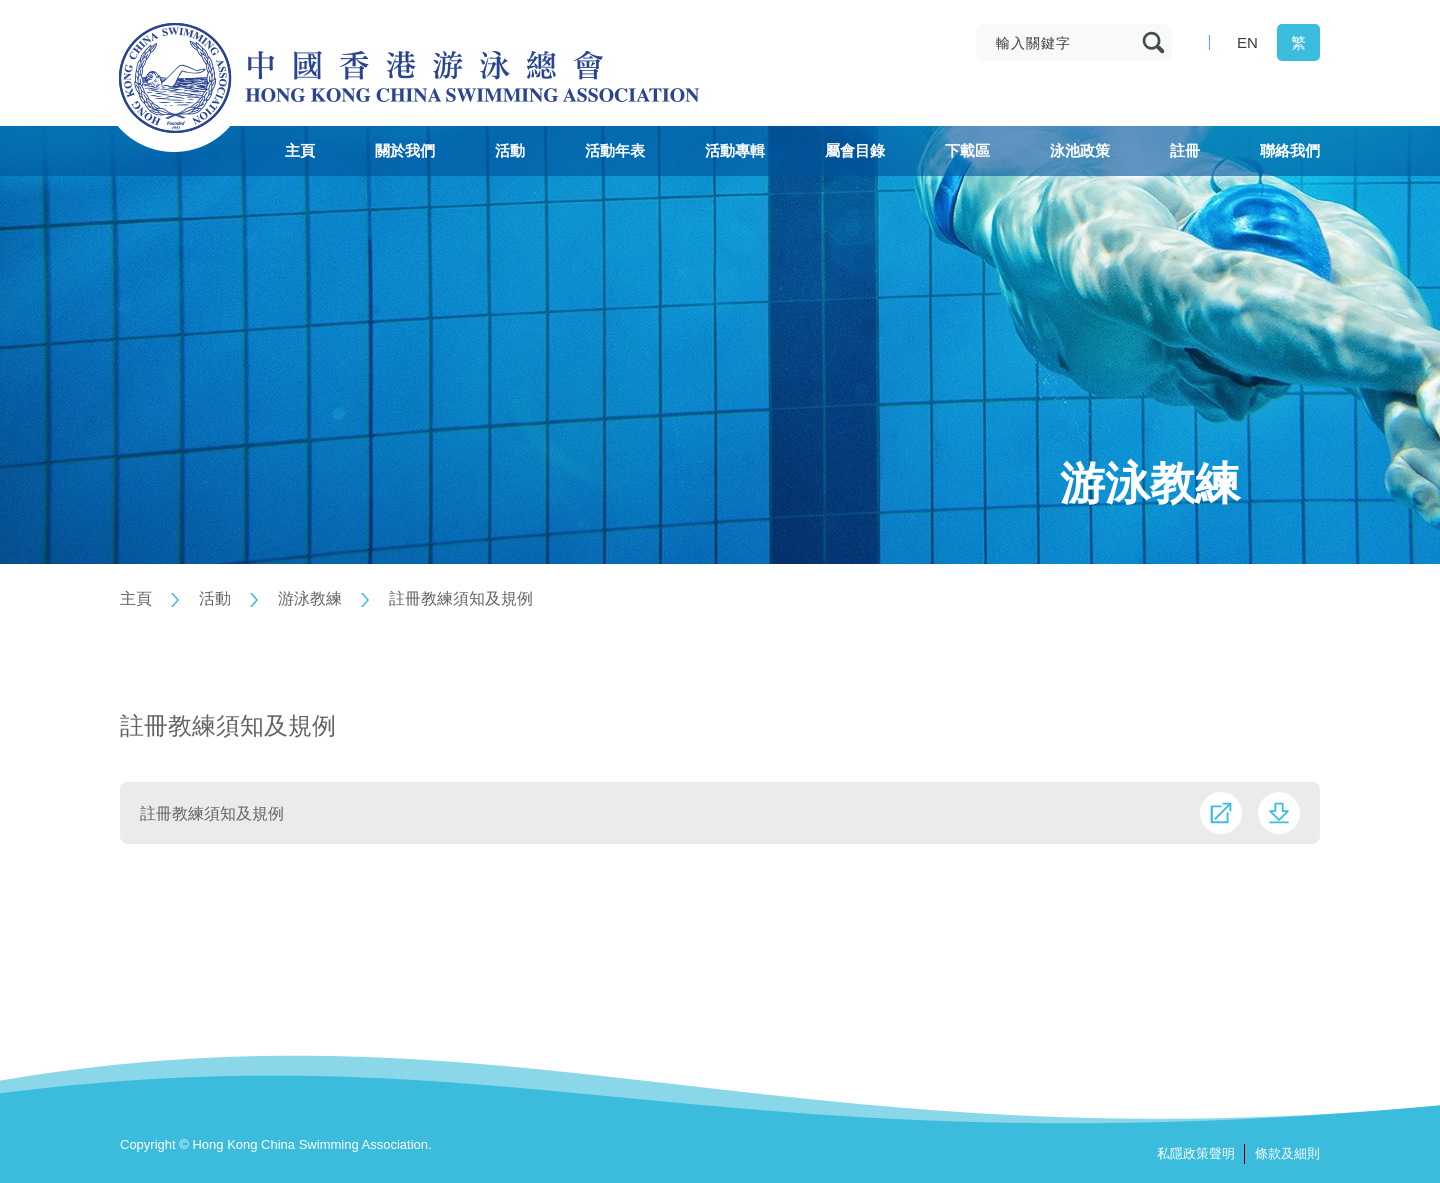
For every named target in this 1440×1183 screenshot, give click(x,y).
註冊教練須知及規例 (461, 598)
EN (1247, 42)
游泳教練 (310, 598)
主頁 (136, 598)
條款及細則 (1287, 1153)
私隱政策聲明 (1196, 1153)
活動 (215, 598)
